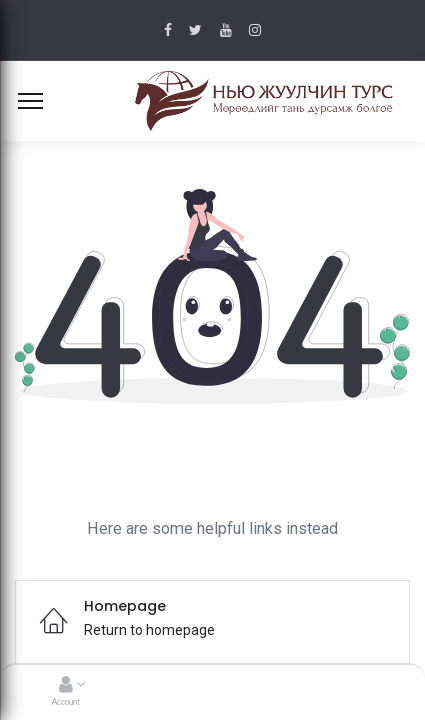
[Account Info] (66, 686)
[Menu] (30, 101)
